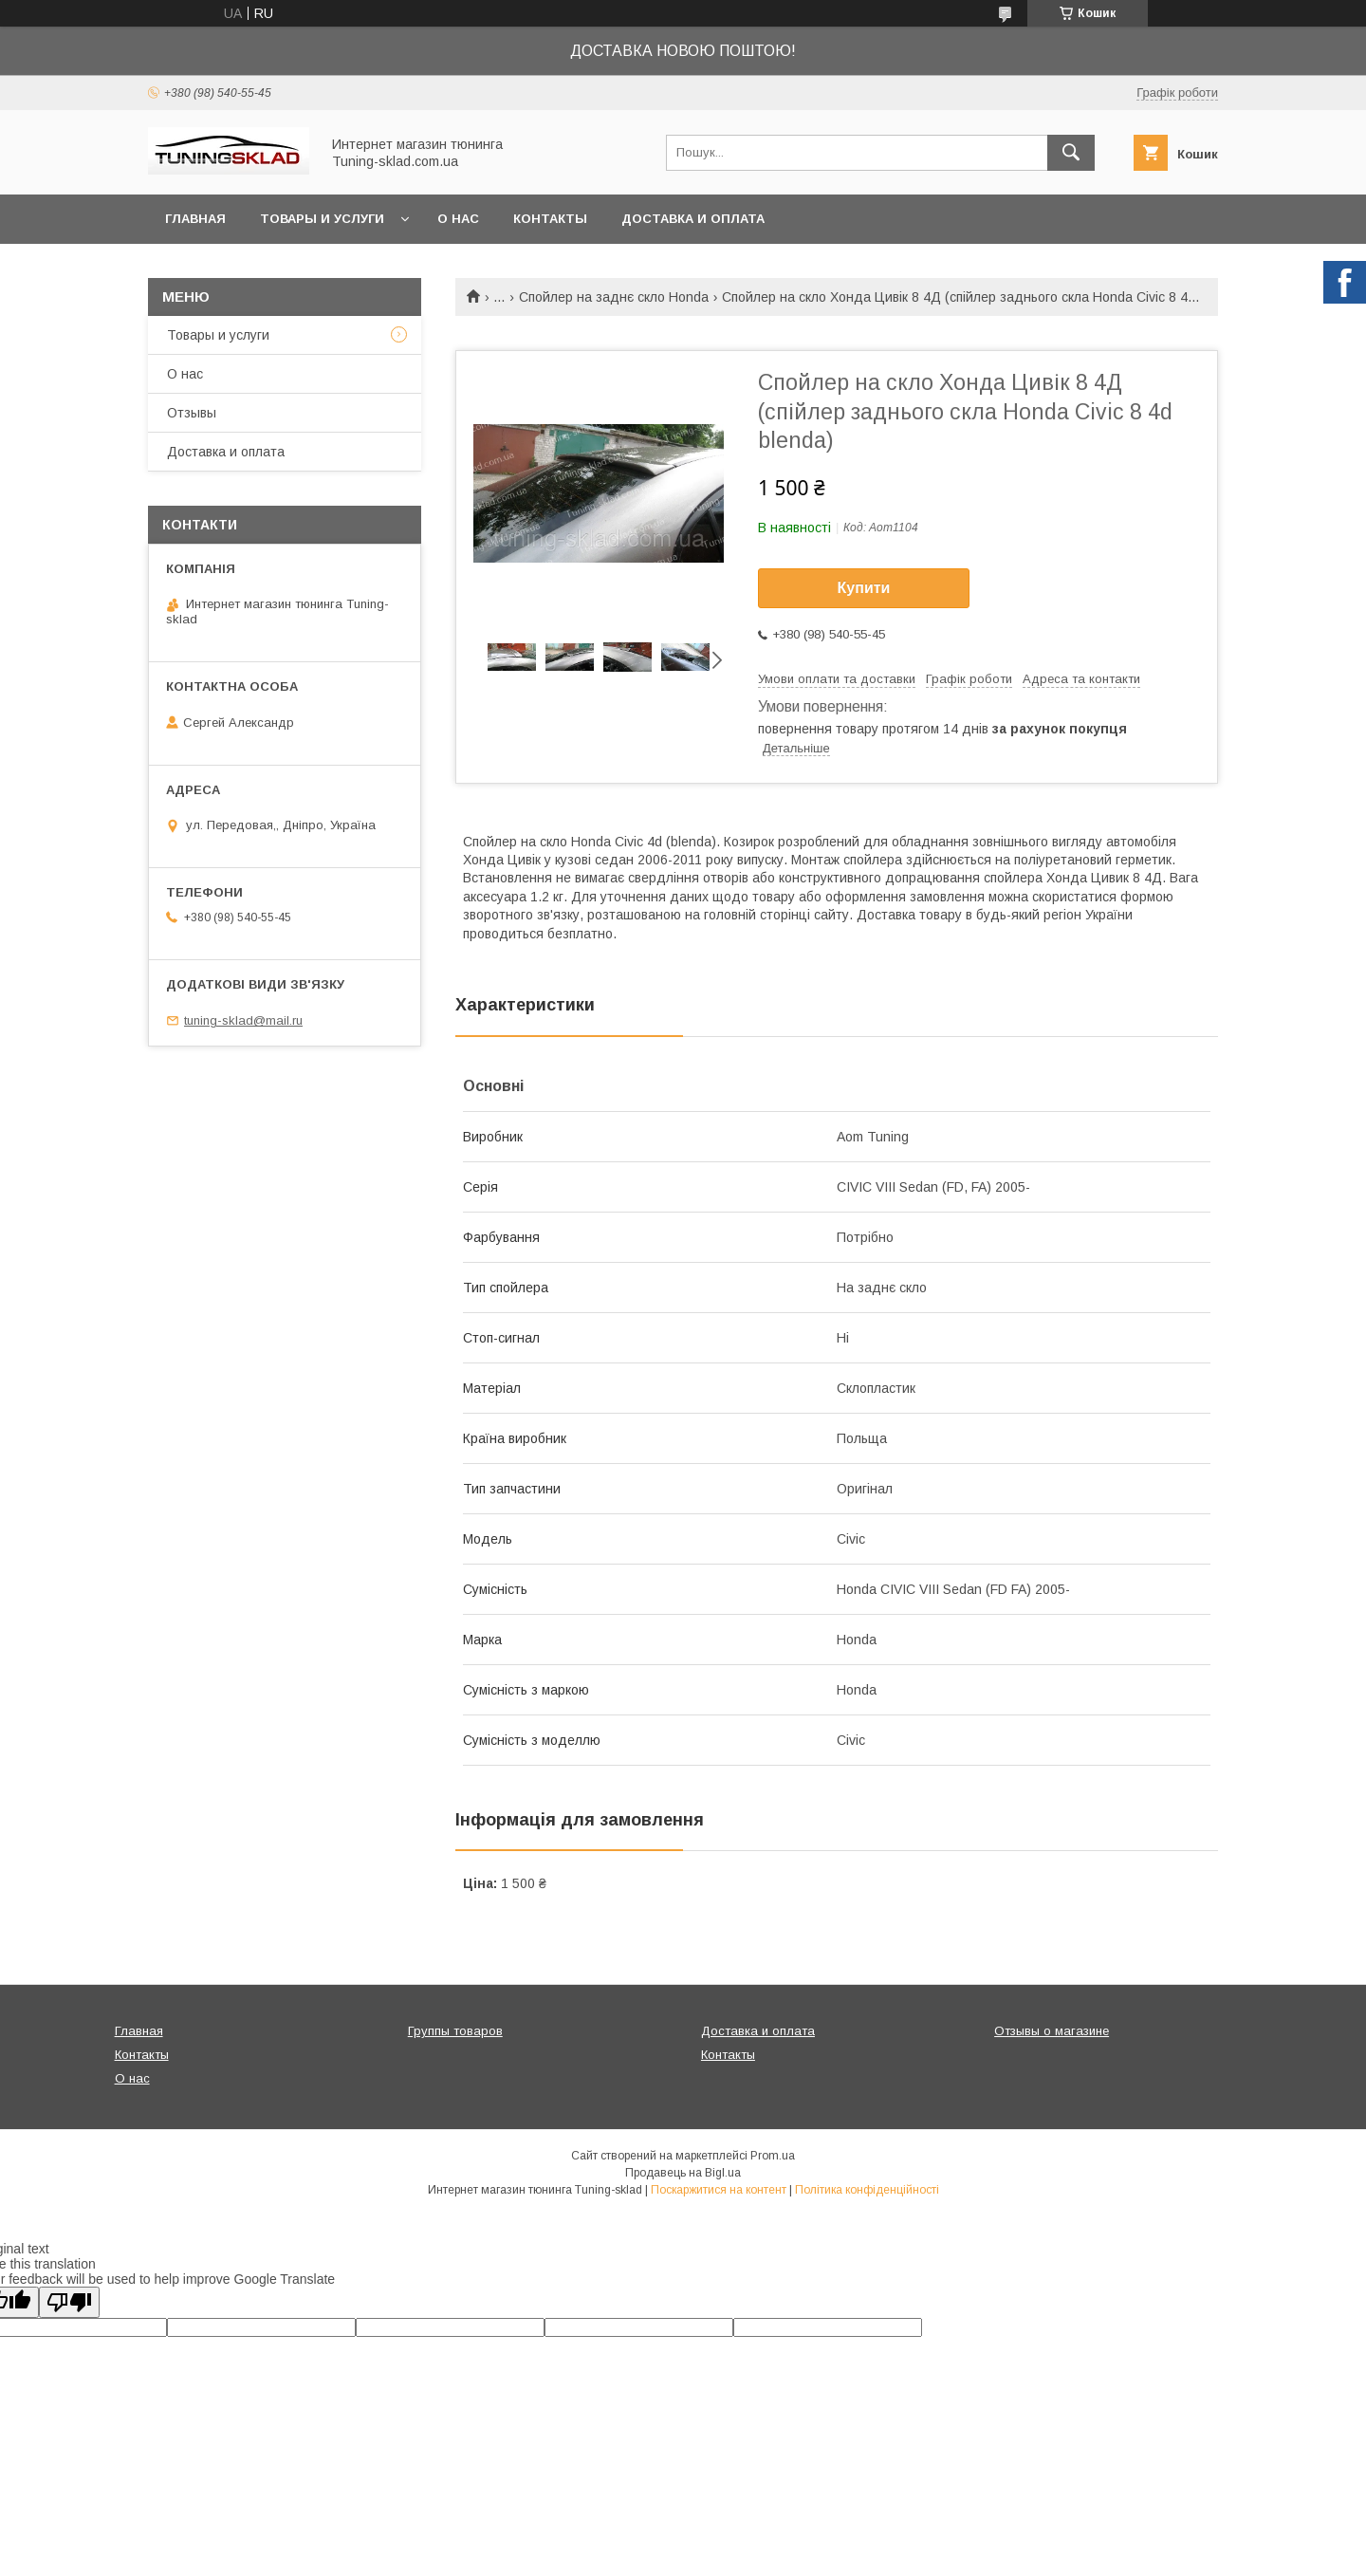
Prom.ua (772, 2155)
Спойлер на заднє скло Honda (614, 297)
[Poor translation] (69, 2302)
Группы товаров (455, 2031)
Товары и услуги (322, 219)
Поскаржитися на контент (718, 2189)
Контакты (550, 219)
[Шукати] (1071, 153)
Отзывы (191, 412)
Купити (864, 588)
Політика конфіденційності (867, 2189)
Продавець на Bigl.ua (683, 2172)
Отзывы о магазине (1051, 2031)
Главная (195, 219)
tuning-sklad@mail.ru (243, 1020)
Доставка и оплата (693, 219)
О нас (458, 219)
